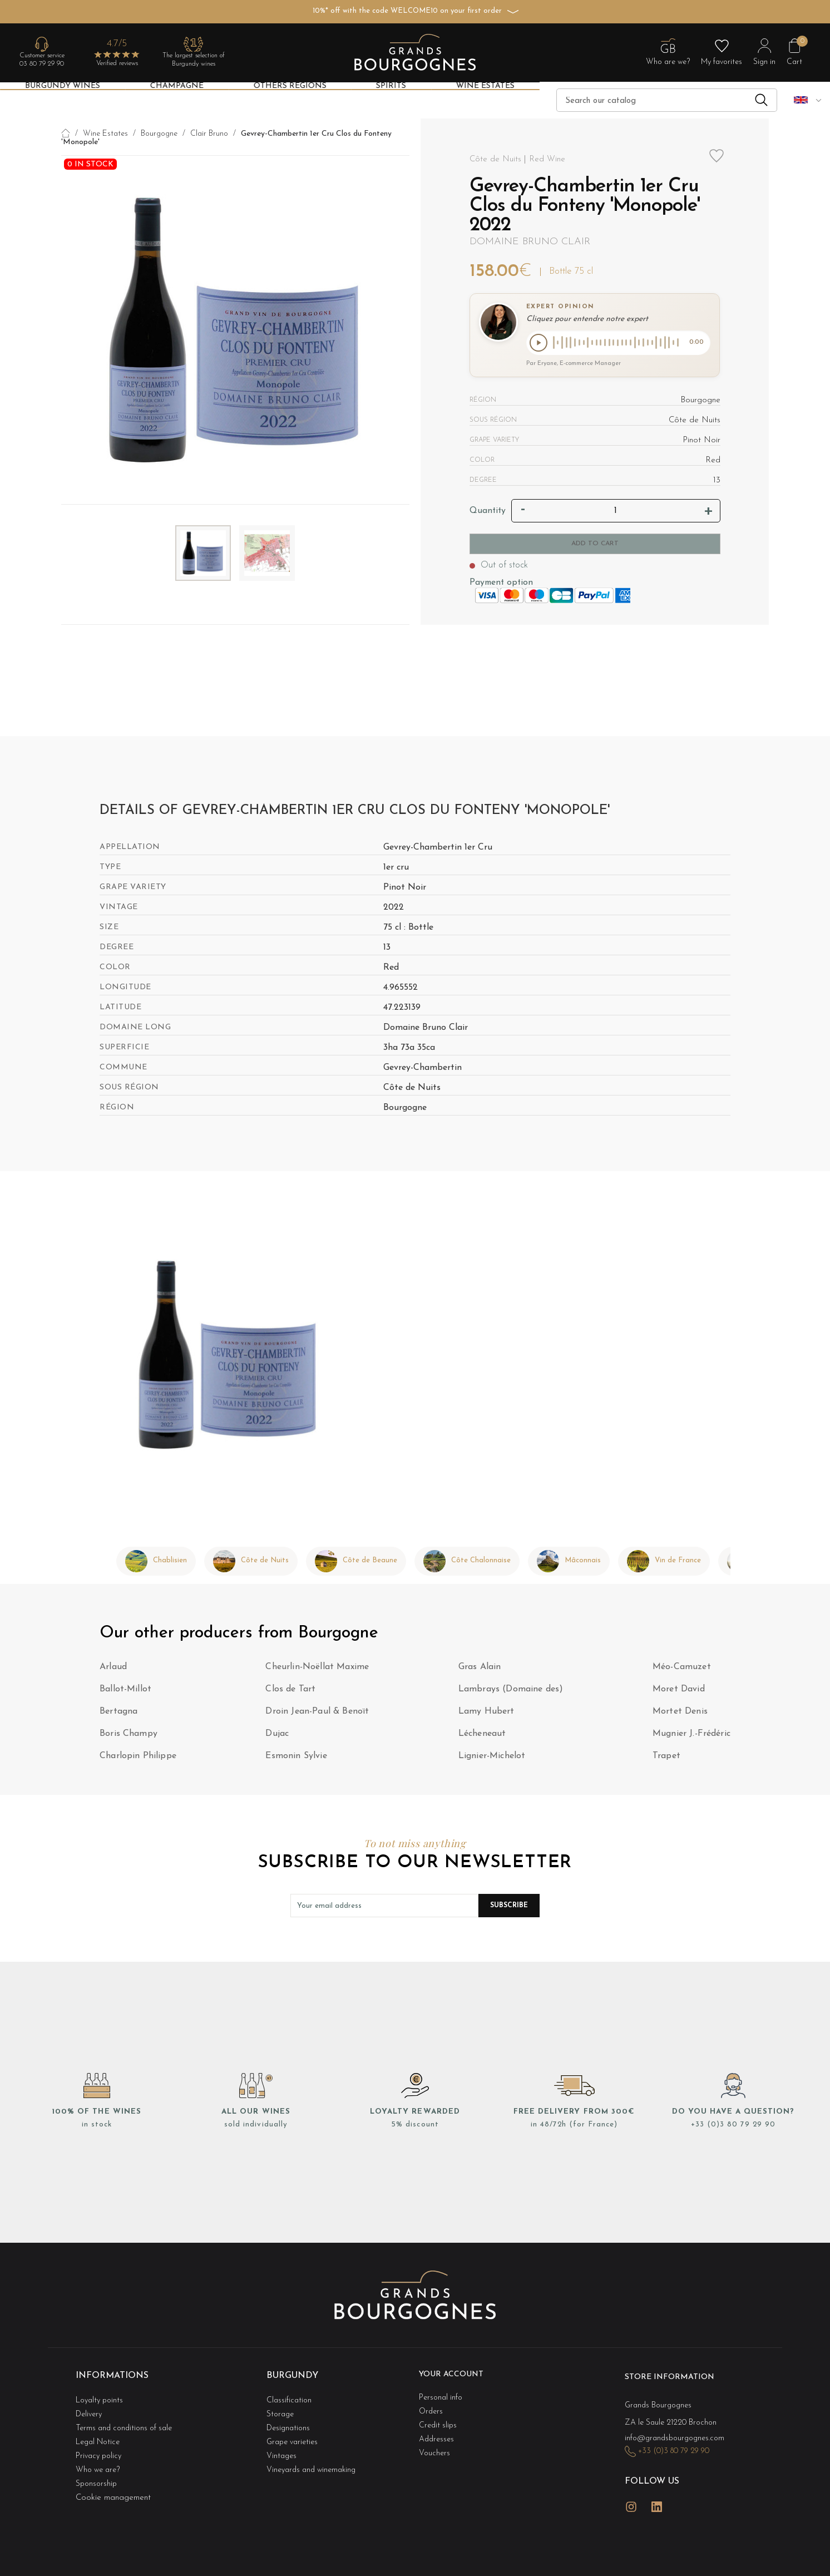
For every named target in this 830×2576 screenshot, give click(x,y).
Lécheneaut (482, 1735)
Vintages (282, 2439)
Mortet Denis (680, 1713)
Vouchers (435, 2439)
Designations (289, 2417)
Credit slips (439, 2417)
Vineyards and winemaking (314, 2450)
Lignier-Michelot (492, 1758)
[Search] (667, 100)
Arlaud (113, 1669)
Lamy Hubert (486, 1713)
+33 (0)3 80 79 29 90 (733, 2126)
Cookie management (113, 2473)
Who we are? (100, 2450)
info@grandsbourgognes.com (678, 2430)
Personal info (442, 2395)
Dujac (277, 1735)
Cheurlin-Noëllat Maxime (317, 1669)
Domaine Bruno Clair (530, 241)
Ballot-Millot (125, 1691)
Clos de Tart (290, 1691)
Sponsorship (97, 2461)
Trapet (666, 1758)
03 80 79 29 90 (41, 64)
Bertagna (118, 1713)
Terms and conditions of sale (128, 2417)
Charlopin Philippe (138, 1758)
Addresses (438, 2428)
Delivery (90, 2406)
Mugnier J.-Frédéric (691, 1735)
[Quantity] (616, 513)
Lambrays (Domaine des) (511, 1691)
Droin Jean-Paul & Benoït (317, 1713)
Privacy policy (101, 2439)
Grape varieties (294, 2428)
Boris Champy (128, 1735)
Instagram (631, 2488)
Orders (431, 2406)
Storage (281, 2406)
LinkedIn (657, 2488)
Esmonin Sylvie (296, 1758)
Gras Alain (479, 1669)
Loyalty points (101, 2395)
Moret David (679, 1691)
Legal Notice (100, 2428)
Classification (290, 2395)
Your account (455, 2376)
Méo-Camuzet (682, 1669)
